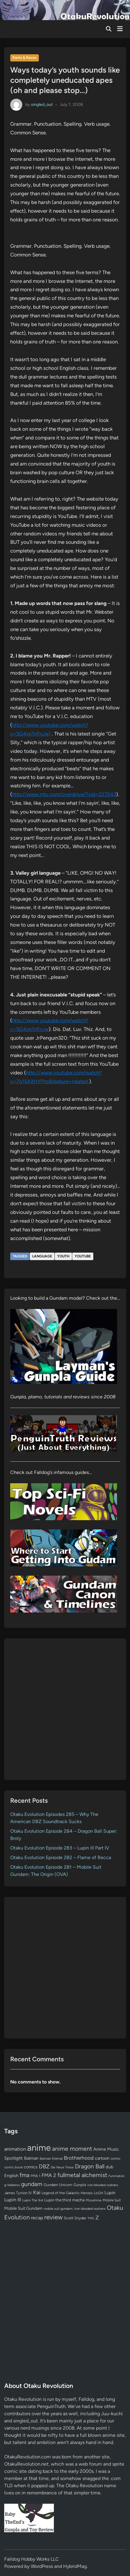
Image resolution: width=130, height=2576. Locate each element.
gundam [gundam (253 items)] (31, 2184)
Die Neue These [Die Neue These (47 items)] (62, 2167)
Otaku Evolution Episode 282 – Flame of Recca (60, 1857)
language (42, 1256)
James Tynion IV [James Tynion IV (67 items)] (18, 2193)
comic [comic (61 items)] (115, 2158)
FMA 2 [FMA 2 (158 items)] (49, 2175)
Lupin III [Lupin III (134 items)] (12, 2200)
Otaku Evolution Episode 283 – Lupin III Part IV (59, 1848)
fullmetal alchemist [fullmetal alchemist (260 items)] (82, 2175)
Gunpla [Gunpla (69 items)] (79, 2184)
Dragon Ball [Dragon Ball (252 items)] (89, 2166)
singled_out (42, 104)
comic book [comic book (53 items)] (13, 2167)
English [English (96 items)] (11, 2175)
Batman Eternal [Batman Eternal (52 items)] (51, 2158)
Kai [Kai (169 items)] (36, 2192)
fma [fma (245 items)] (24, 2175)
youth (63, 1256)
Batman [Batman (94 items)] (31, 2158)
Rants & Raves (24, 57)
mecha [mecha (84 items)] (78, 2199)
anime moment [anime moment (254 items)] (72, 2148)
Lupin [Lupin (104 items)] (109, 2192)
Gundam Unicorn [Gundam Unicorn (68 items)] (58, 2184)
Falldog (86, 2399)
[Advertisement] (65, 1709)
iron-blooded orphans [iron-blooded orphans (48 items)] (102, 2185)
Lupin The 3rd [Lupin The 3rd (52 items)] (32, 2200)
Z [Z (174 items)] (97, 2217)
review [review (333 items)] (53, 2217)
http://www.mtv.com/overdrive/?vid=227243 (64, 794)
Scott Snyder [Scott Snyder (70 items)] (75, 2218)
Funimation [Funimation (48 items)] (116, 2176)
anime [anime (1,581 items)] (39, 2147)
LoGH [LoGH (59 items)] (98, 2193)
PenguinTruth (51, 2406)
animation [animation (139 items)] (15, 2149)
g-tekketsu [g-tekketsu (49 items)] (12, 2185)
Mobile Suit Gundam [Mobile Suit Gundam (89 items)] (23, 2208)
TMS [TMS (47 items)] (91, 2218)
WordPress (42, 2566)
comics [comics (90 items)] (31, 2167)
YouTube (83, 1256)
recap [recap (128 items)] (37, 2218)
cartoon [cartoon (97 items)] (102, 2158)
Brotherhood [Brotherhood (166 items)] (79, 2158)
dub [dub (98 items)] (109, 2167)
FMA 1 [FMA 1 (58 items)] (35, 2176)
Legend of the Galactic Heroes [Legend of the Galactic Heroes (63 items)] (67, 2193)
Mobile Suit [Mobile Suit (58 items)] (112, 2200)
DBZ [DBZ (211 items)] (44, 2166)
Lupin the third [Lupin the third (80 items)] (57, 2199)
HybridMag (75, 2566)
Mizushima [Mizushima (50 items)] (93, 2200)
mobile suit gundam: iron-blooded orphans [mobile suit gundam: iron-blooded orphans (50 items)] (75, 2209)
